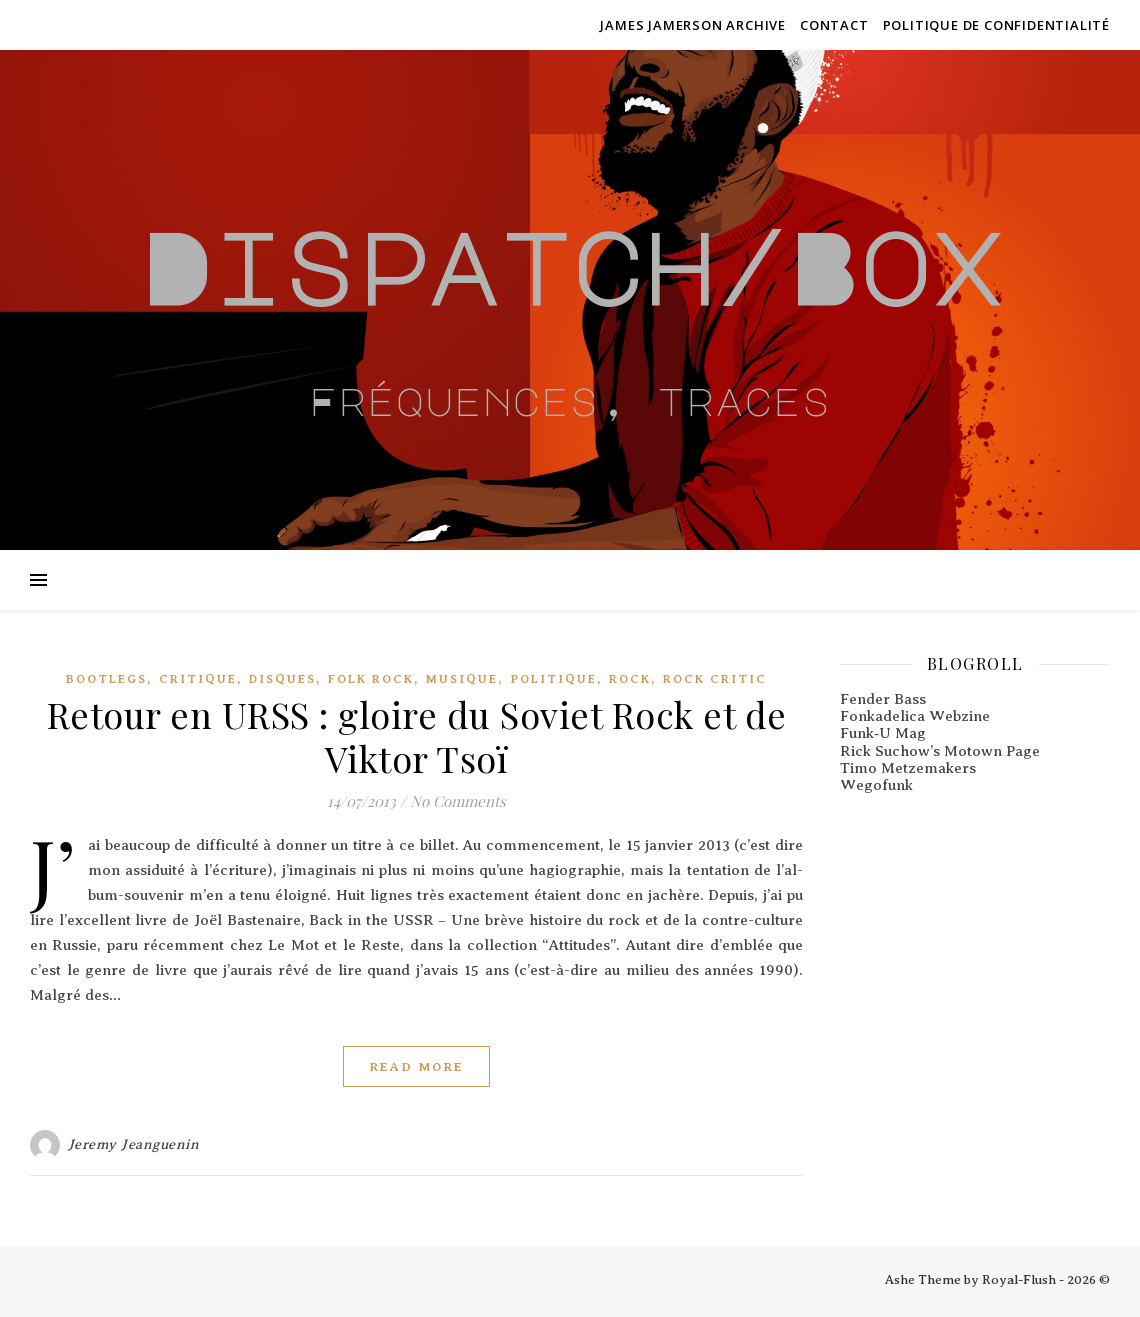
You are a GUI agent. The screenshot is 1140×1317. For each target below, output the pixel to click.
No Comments (458, 801)
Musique (462, 679)
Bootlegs (106, 679)
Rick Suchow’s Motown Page (940, 751)
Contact (834, 25)
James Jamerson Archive (693, 25)
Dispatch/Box (570, 267)
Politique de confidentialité (996, 25)
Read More (416, 1066)
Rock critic (715, 679)
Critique (198, 679)
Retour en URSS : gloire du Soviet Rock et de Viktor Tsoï (417, 736)
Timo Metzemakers (908, 768)
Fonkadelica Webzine (915, 716)
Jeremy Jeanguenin (134, 1144)
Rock (630, 679)
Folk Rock (371, 679)
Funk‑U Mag (883, 733)
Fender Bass (883, 699)
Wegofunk (876, 785)
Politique (553, 679)
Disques (282, 679)
